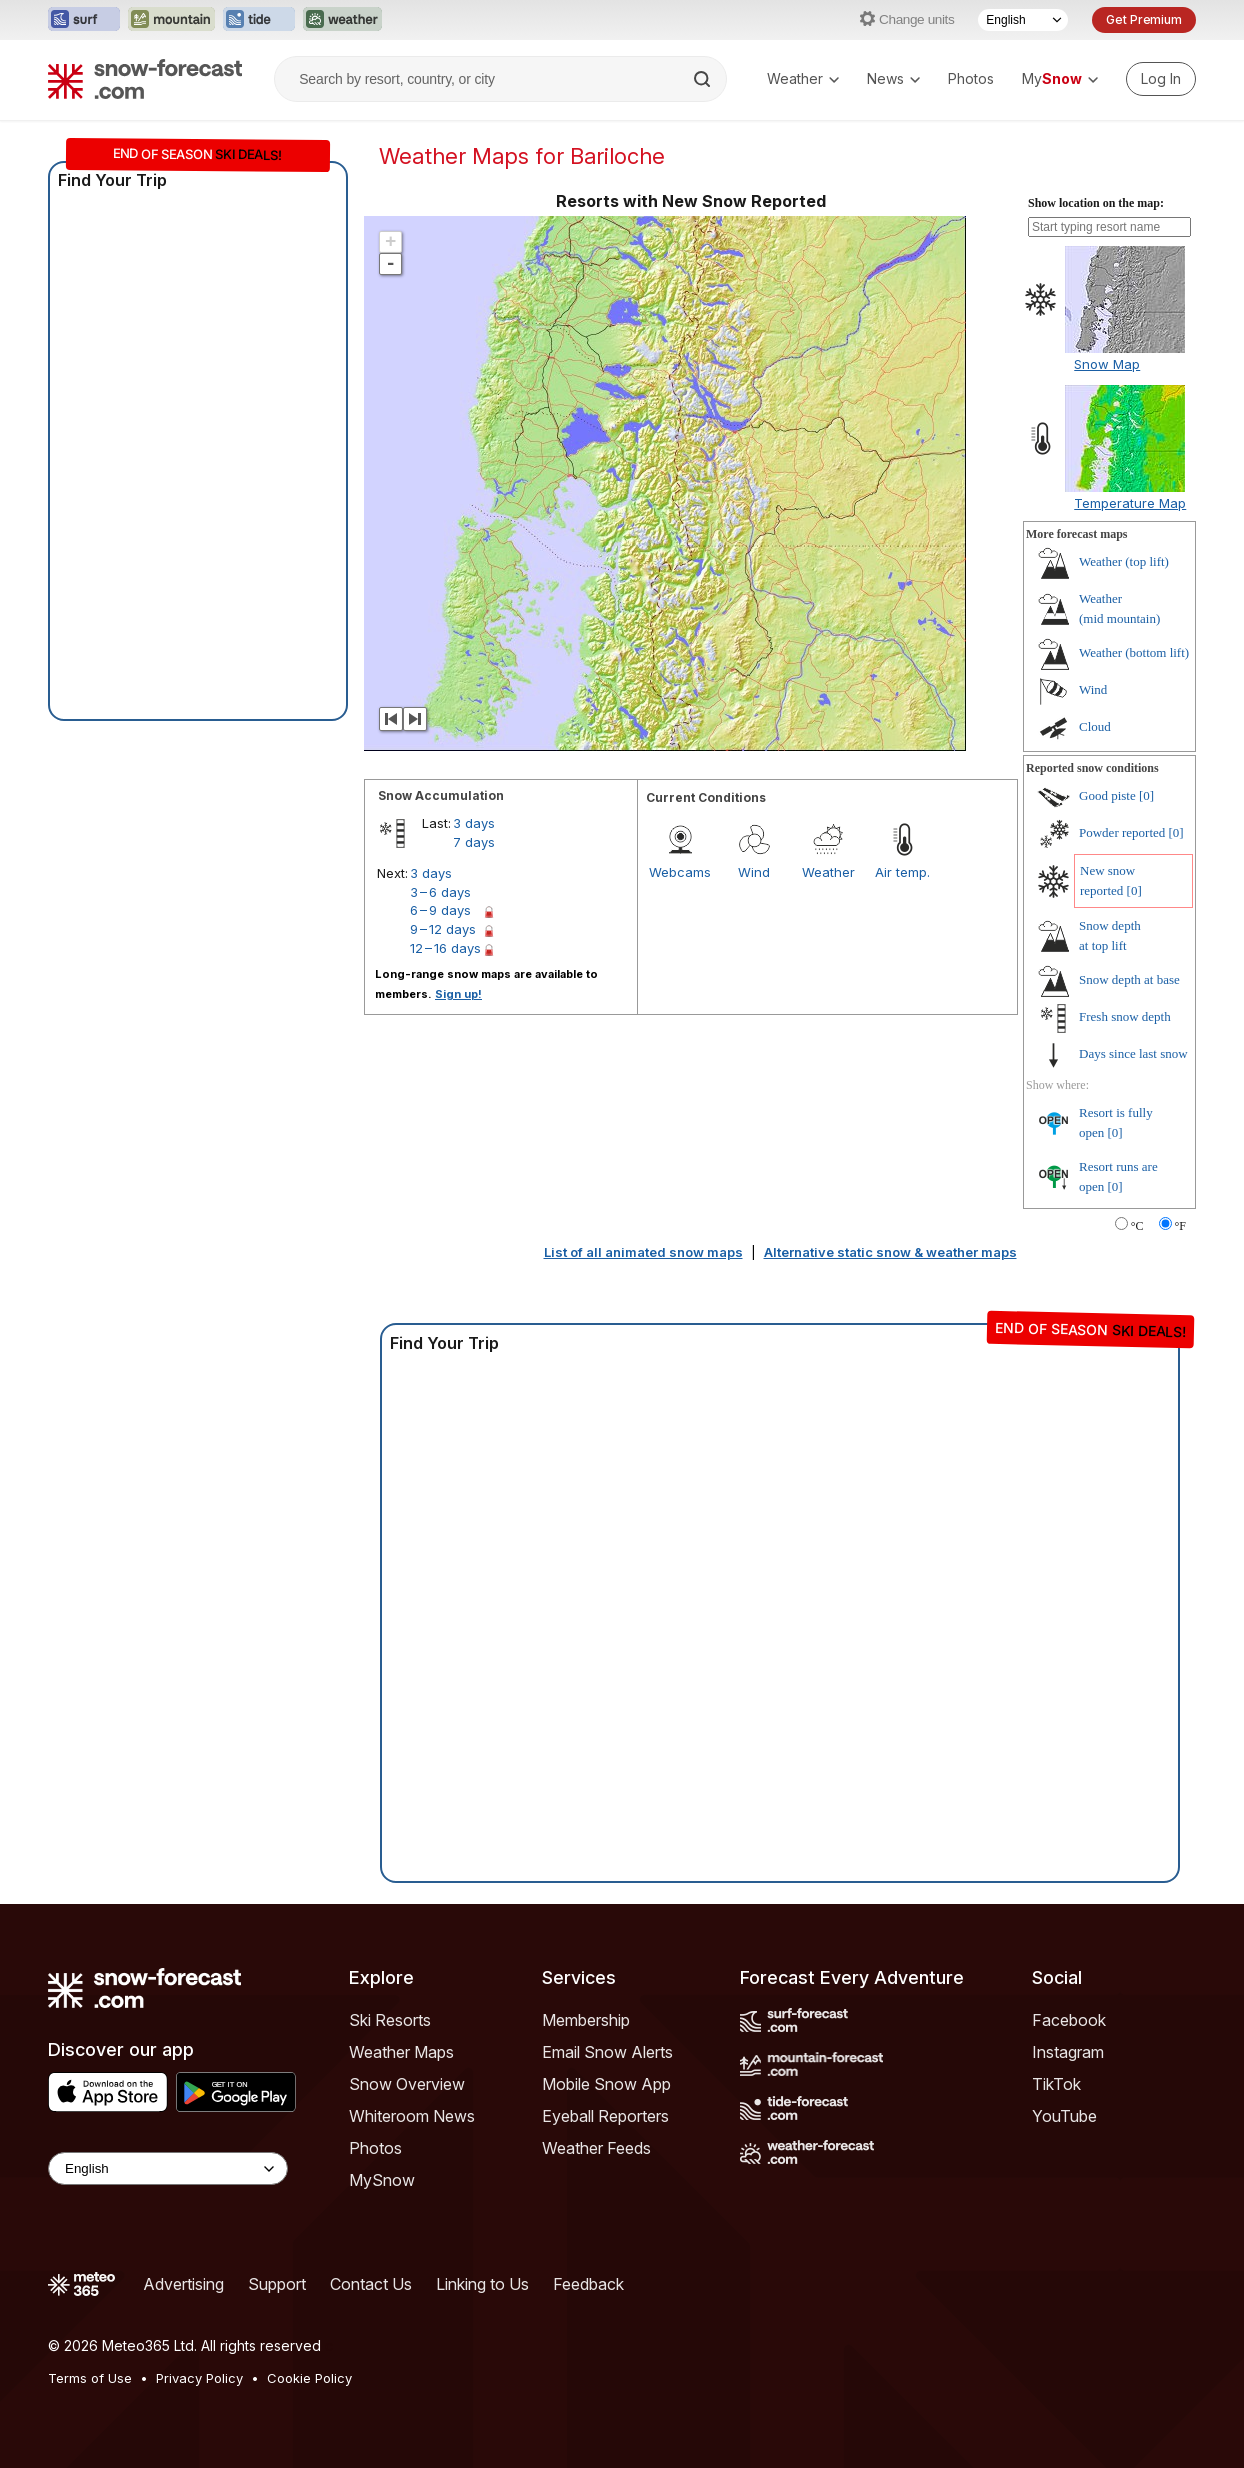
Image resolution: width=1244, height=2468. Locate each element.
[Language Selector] (1023, 20)
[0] (1146, 795)
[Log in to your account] (1161, 79)
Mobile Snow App (606, 2084)
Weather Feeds (596, 2148)
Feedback (588, 2284)
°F (1180, 1226)
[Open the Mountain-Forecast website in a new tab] (171, 20)
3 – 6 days (440, 892)
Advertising (183, 2284)
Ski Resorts (390, 2020)
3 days (474, 823)
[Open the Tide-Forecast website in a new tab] (259, 20)
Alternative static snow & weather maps (890, 1252)
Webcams (680, 872)
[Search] (704, 79)
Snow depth (1129, 979)
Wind (754, 872)
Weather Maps (401, 2052)
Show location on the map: (1096, 203)
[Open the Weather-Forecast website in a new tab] (342, 20)
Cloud (1095, 726)
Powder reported (1122, 832)
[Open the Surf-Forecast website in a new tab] (84, 20)
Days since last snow (1133, 1053)
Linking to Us (482, 2284)
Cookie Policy (309, 2378)
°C (1137, 1226)
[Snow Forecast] (145, 79)
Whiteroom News (412, 2116)
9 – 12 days (443, 929)
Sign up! (458, 994)
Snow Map (1107, 364)
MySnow (382, 2180)
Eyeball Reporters (605, 2116)
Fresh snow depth (1125, 1016)
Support (277, 2284)
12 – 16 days (445, 948)
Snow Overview (407, 2084)
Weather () (1124, 561)
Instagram (1068, 2052)
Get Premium (1144, 19)
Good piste (1107, 795)
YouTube (1064, 2116)
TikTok (1056, 2084)
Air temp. (902, 872)
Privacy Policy (199, 2378)
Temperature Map (1130, 503)
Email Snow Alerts (607, 2052)
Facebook (1069, 2020)
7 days (474, 842)
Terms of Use (90, 2378)
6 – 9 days (440, 910)
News (893, 78)
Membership (586, 2020)
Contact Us (371, 2284)
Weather (803, 78)
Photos (971, 78)
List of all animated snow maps (643, 1252)
